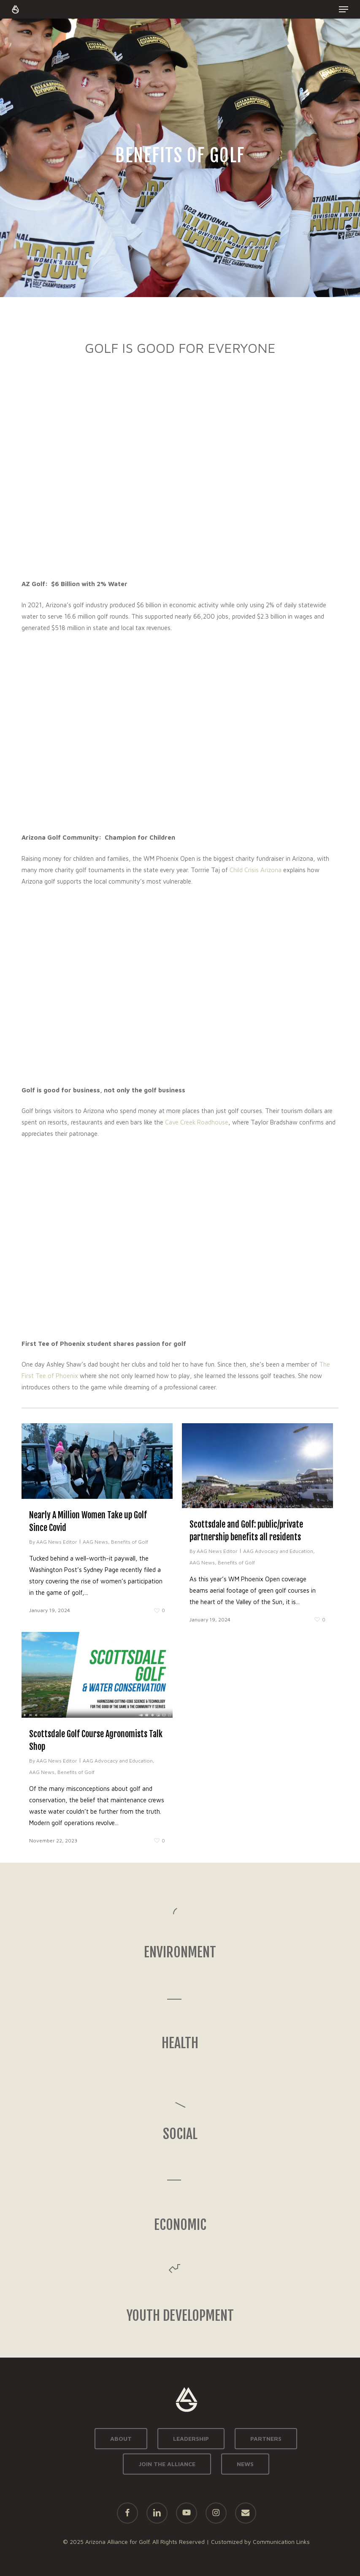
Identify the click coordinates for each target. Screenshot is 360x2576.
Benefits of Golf (129, 1542)
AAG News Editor (56, 1542)
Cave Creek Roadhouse (196, 1122)
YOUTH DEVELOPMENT (180, 2315)
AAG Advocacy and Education (278, 1551)
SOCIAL (180, 2134)
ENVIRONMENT (180, 1952)
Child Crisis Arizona (256, 869)
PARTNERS (266, 2438)
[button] (343, 9)
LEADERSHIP (191, 2438)
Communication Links (281, 2541)
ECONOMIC (180, 2224)
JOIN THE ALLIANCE (166, 2463)
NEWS (245, 2463)
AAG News (95, 1542)
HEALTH (180, 2043)
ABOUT (121, 2438)
